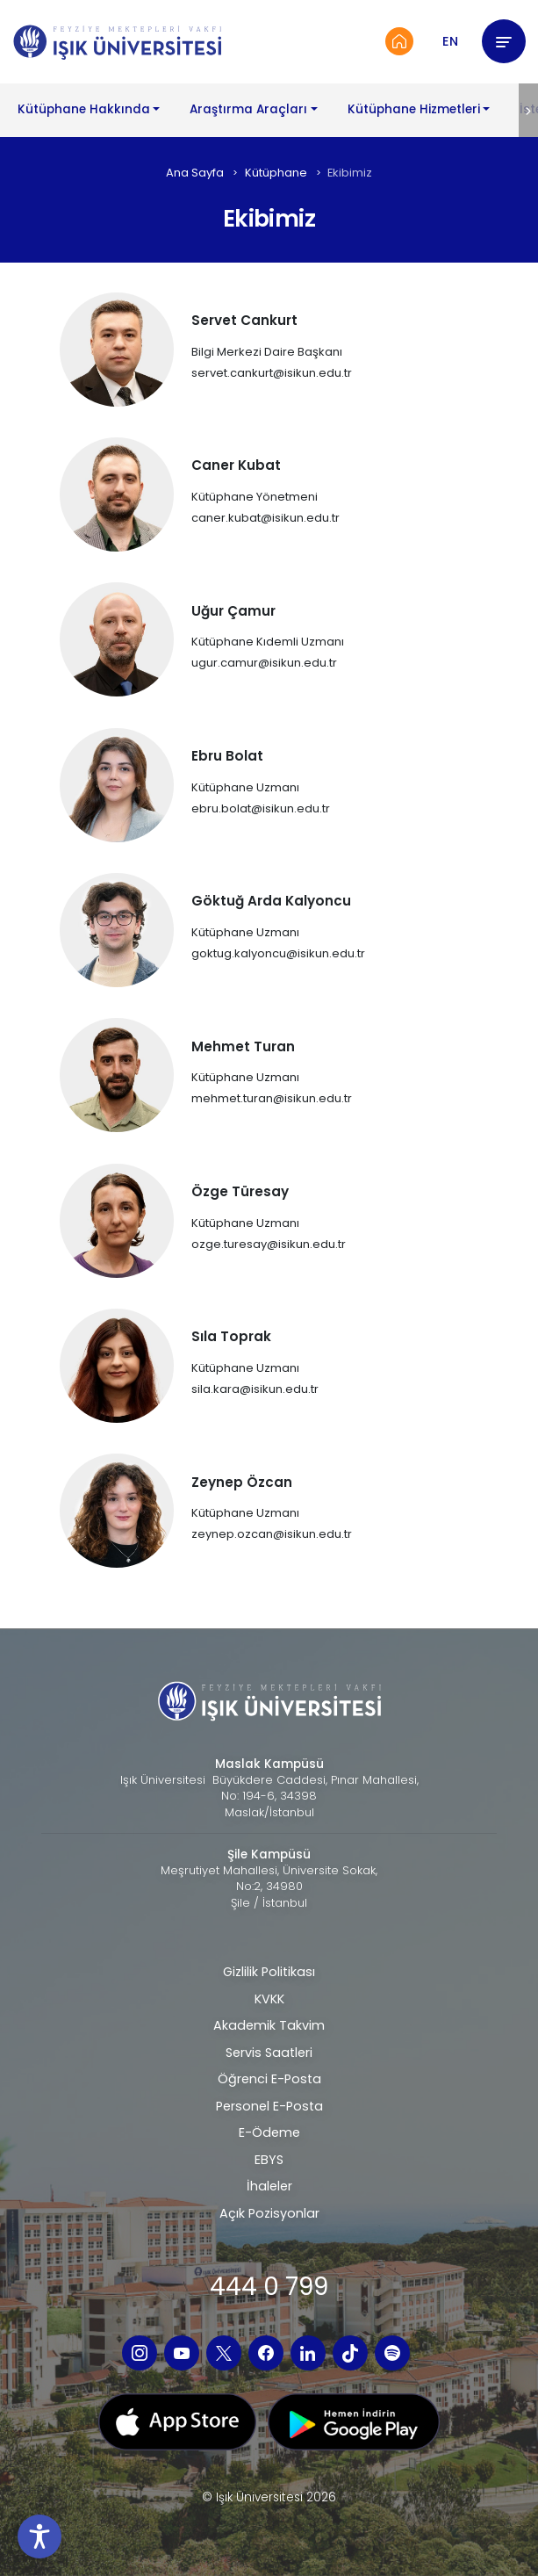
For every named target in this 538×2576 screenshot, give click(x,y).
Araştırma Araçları (248, 109)
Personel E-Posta (269, 2106)
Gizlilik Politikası (269, 1972)
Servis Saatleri (269, 2052)
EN (450, 41)
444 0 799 (269, 2286)
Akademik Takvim (269, 2025)
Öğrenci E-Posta (269, 2079)
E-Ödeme (269, 2132)
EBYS (269, 2159)
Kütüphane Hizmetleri (414, 109)
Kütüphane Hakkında (84, 109)
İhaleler (269, 2186)
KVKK (269, 1999)
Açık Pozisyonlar (269, 2213)
